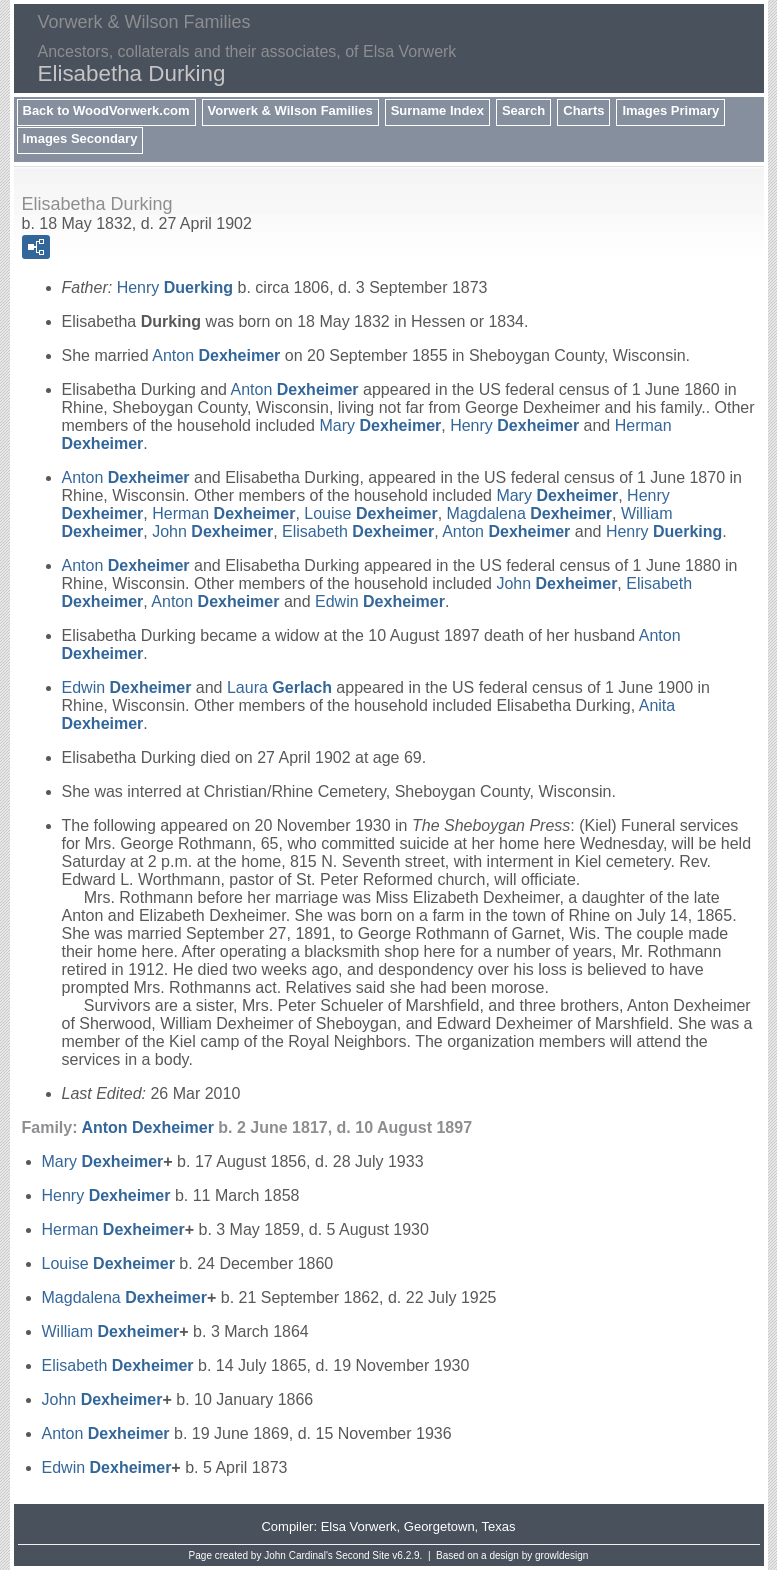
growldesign (561, 1555)
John (212, 531)
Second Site (363, 1555)
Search (523, 110)
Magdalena (529, 513)
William (111, 1331)
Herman (223, 513)
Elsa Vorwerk (359, 1526)
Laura (279, 687)
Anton (216, 355)
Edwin (380, 601)
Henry (175, 287)
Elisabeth (358, 531)
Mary (380, 425)
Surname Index (437, 110)
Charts (583, 110)
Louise (370, 513)
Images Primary (670, 110)
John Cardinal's (298, 1555)
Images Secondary (80, 138)
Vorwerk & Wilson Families (290, 110)
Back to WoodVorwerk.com (106, 110)
